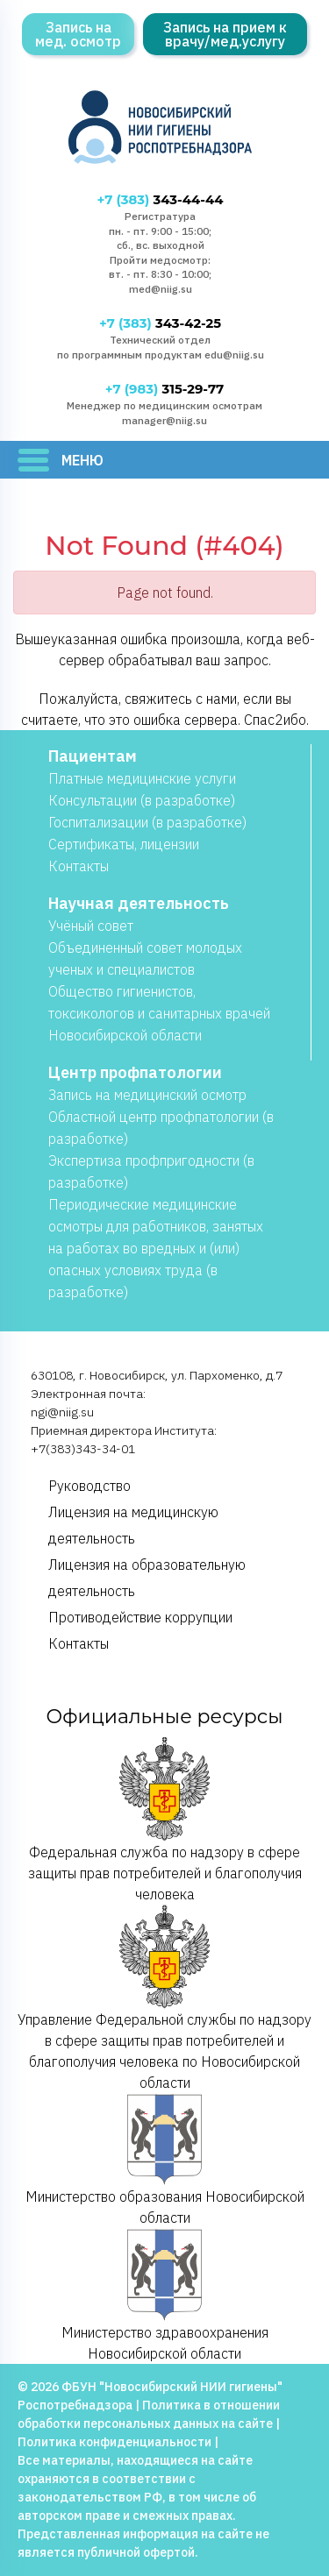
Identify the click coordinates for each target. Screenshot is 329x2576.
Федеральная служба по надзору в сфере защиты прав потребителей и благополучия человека (165, 1819)
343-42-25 (160, 323)
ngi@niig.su (62, 1412)
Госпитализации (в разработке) (147, 822)
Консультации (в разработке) (141, 800)
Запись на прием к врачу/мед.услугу (225, 34)
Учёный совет (90, 925)
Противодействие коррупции (140, 1617)
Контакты (78, 866)
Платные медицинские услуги (142, 778)
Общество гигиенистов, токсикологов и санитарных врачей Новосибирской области (159, 1013)
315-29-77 (164, 389)
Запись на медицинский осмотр (147, 1094)
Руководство (89, 1485)
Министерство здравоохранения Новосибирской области (164, 2295)
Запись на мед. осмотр (78, 34)
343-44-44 (160, 200)
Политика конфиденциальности (114, 2442)
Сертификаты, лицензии (123, 844)
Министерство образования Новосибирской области (164, 2160)
